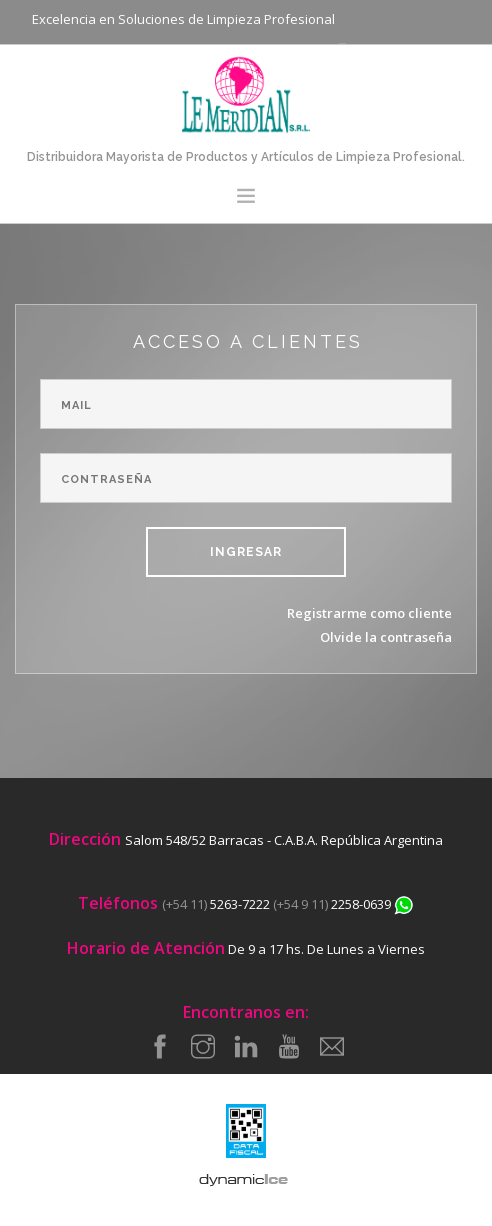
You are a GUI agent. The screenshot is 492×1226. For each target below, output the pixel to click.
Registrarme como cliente (369, 613)
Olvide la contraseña (386, 637)
